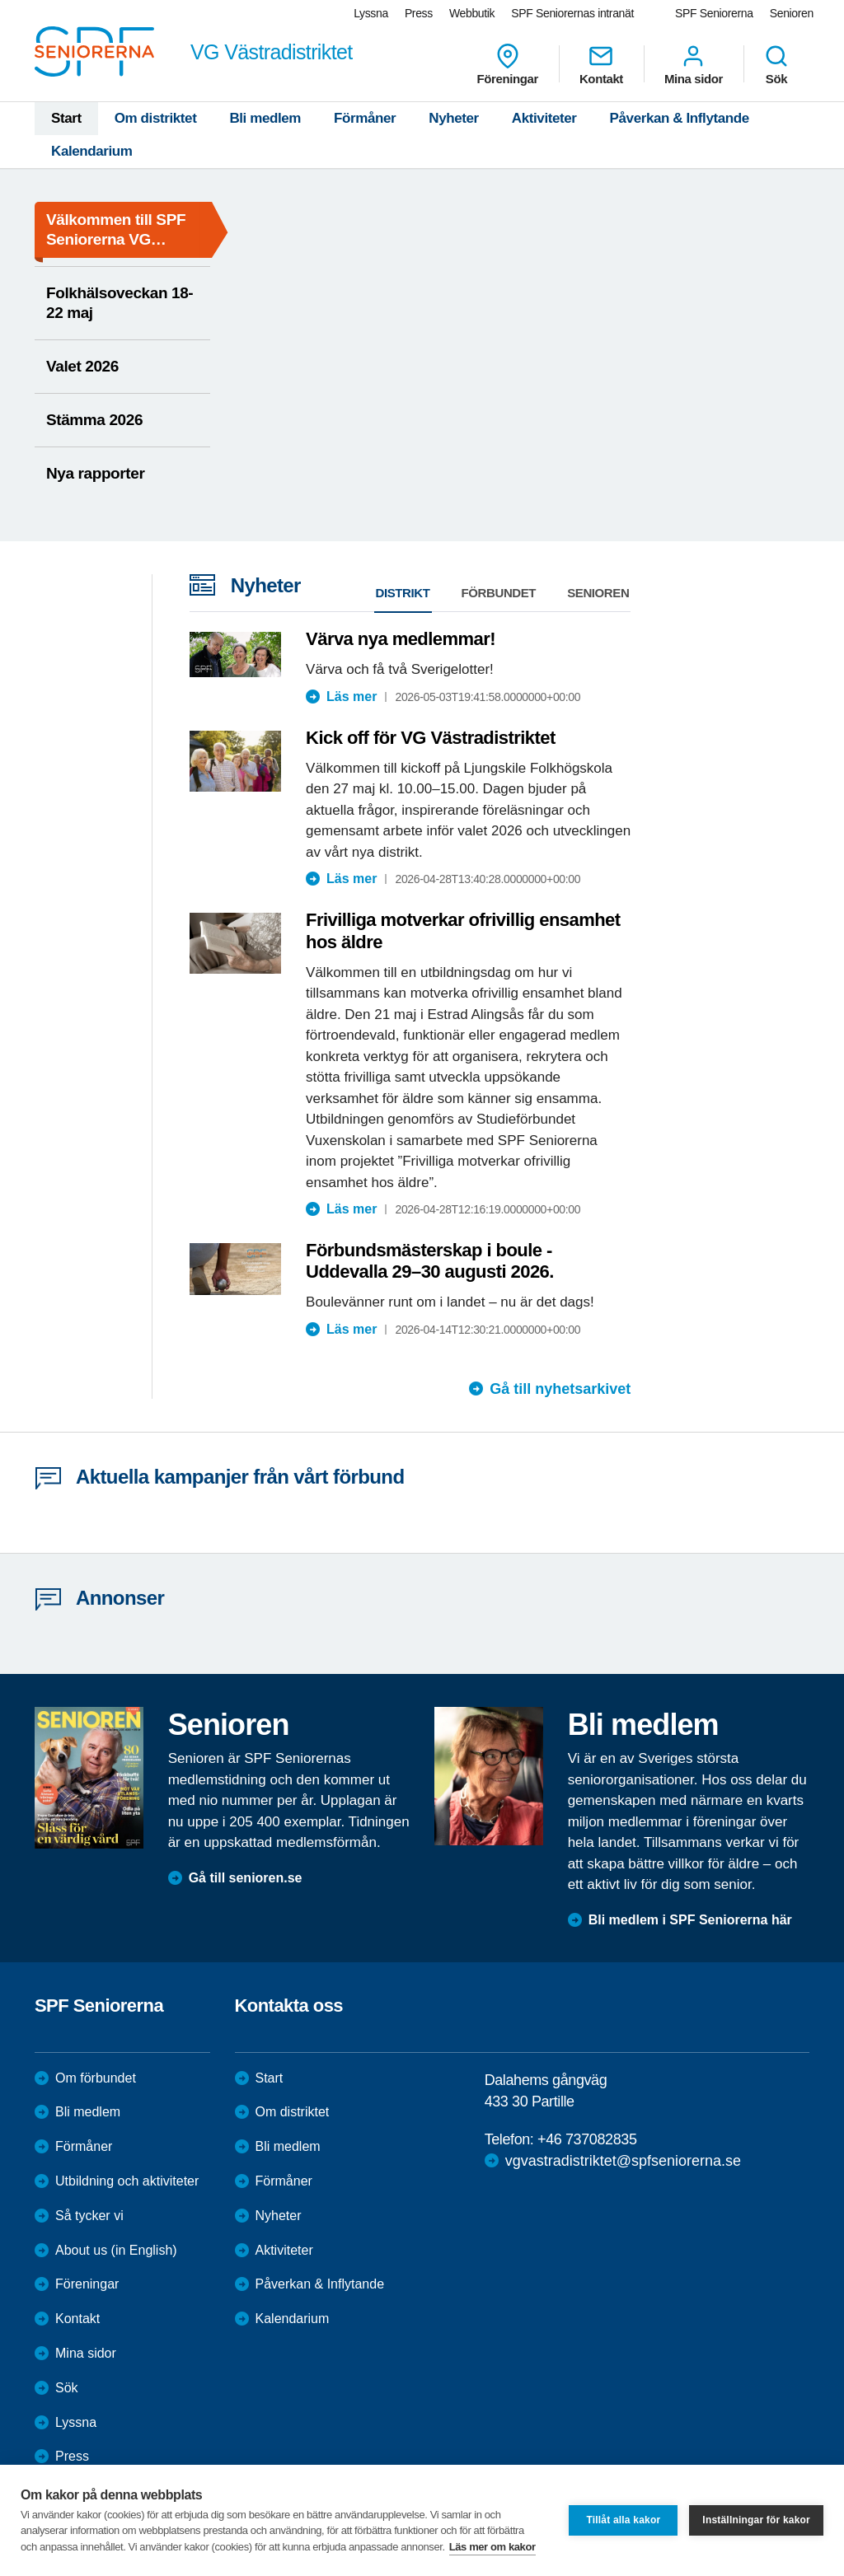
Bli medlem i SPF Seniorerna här (690, 1920)
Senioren (598, 593)
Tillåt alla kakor (623, 2520)
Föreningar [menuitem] (507, 64)
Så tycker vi (89, 2216)
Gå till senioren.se (245, 1878)
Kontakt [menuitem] (601, 64)
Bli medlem (265, 118)
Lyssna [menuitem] (371, 13)
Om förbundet (95, 2078)
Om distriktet (156, 118)
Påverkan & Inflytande (679, 118)
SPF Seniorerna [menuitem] (714, 13)
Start (66, 118)
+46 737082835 (586, 2139)
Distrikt (403, 593)
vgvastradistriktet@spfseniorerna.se (623, 2161)
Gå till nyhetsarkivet (560, 1389)
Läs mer (351, 697)
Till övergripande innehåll (0, 0)
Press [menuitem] (419, 13)
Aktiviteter (544, 118)
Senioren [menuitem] (792, 13)
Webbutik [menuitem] (472, 13)
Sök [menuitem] (776, 64)
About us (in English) (116, 2250)
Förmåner (365, 118)
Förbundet (499, 593)
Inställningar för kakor (756, 2520)
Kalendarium (92, 151)
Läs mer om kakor (492, 2547)
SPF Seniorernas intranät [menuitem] (572, 13)
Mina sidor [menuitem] (693, 64)
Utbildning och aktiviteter (127, 2181)
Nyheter (454, 118)
